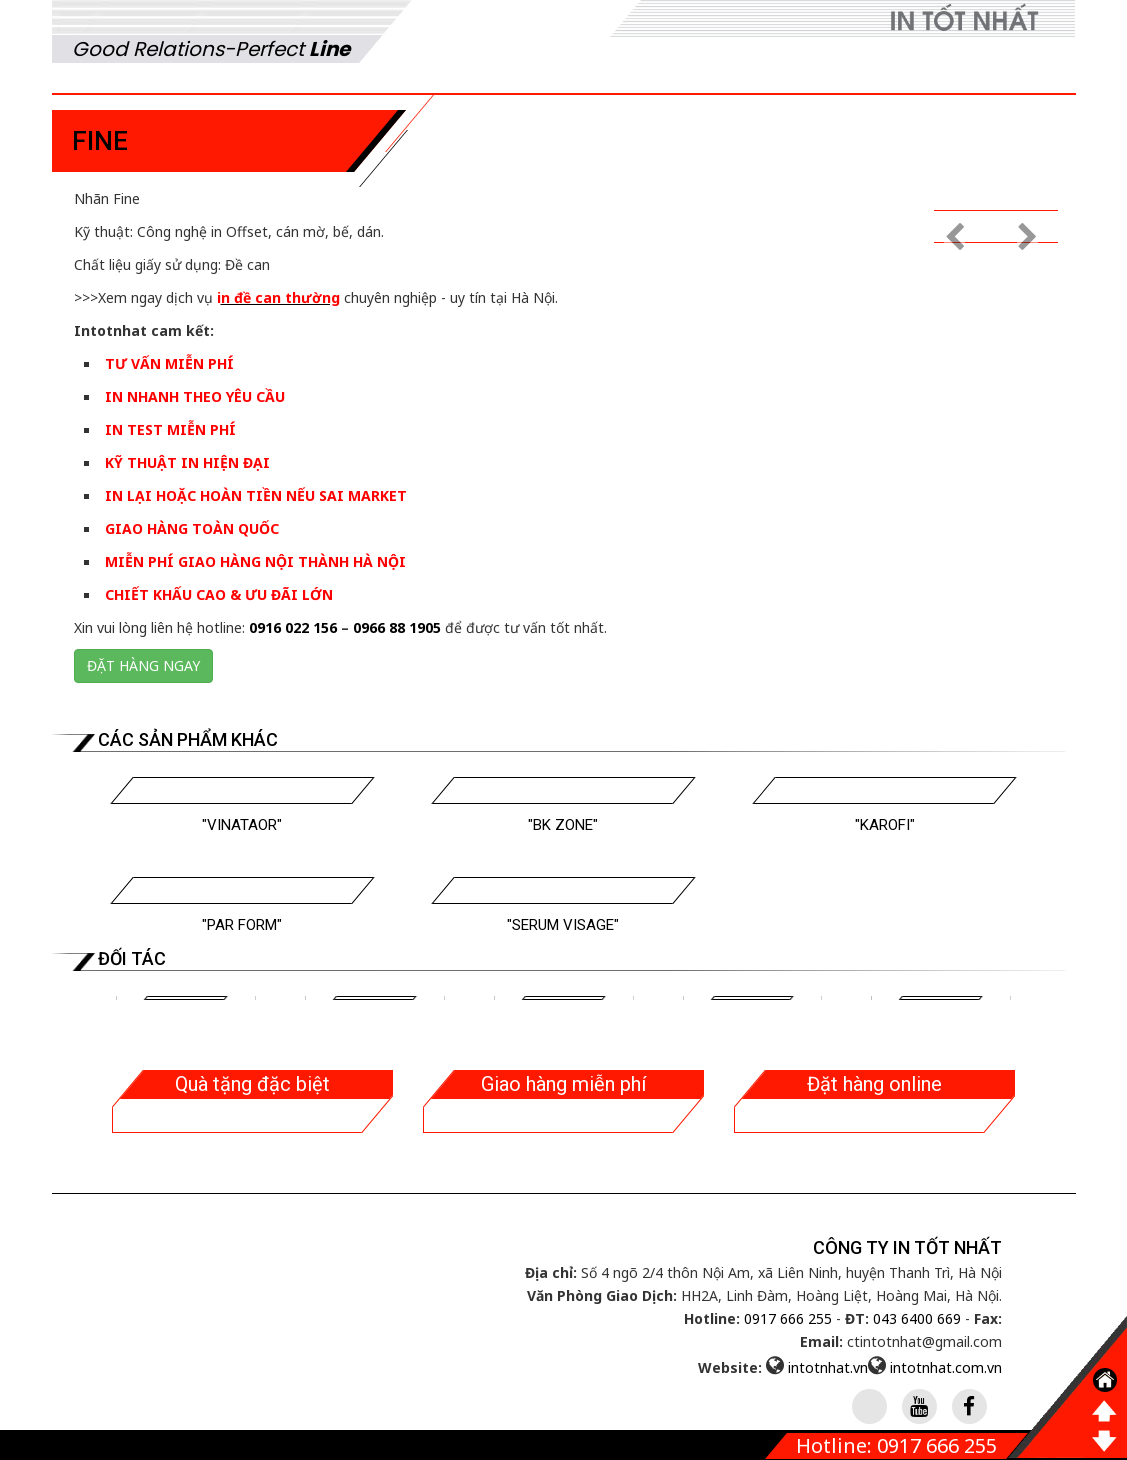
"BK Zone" (563, 825)
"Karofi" (885, 825)
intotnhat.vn (828, 1367)
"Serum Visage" (563, 925)
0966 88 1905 (397, 627)
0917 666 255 (788, 1318)
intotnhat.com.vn (946, 1367)
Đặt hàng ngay (143, 665)
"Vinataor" (242, 825)
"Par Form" (242, 925)
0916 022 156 (293, 627)
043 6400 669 (917, 1318)
